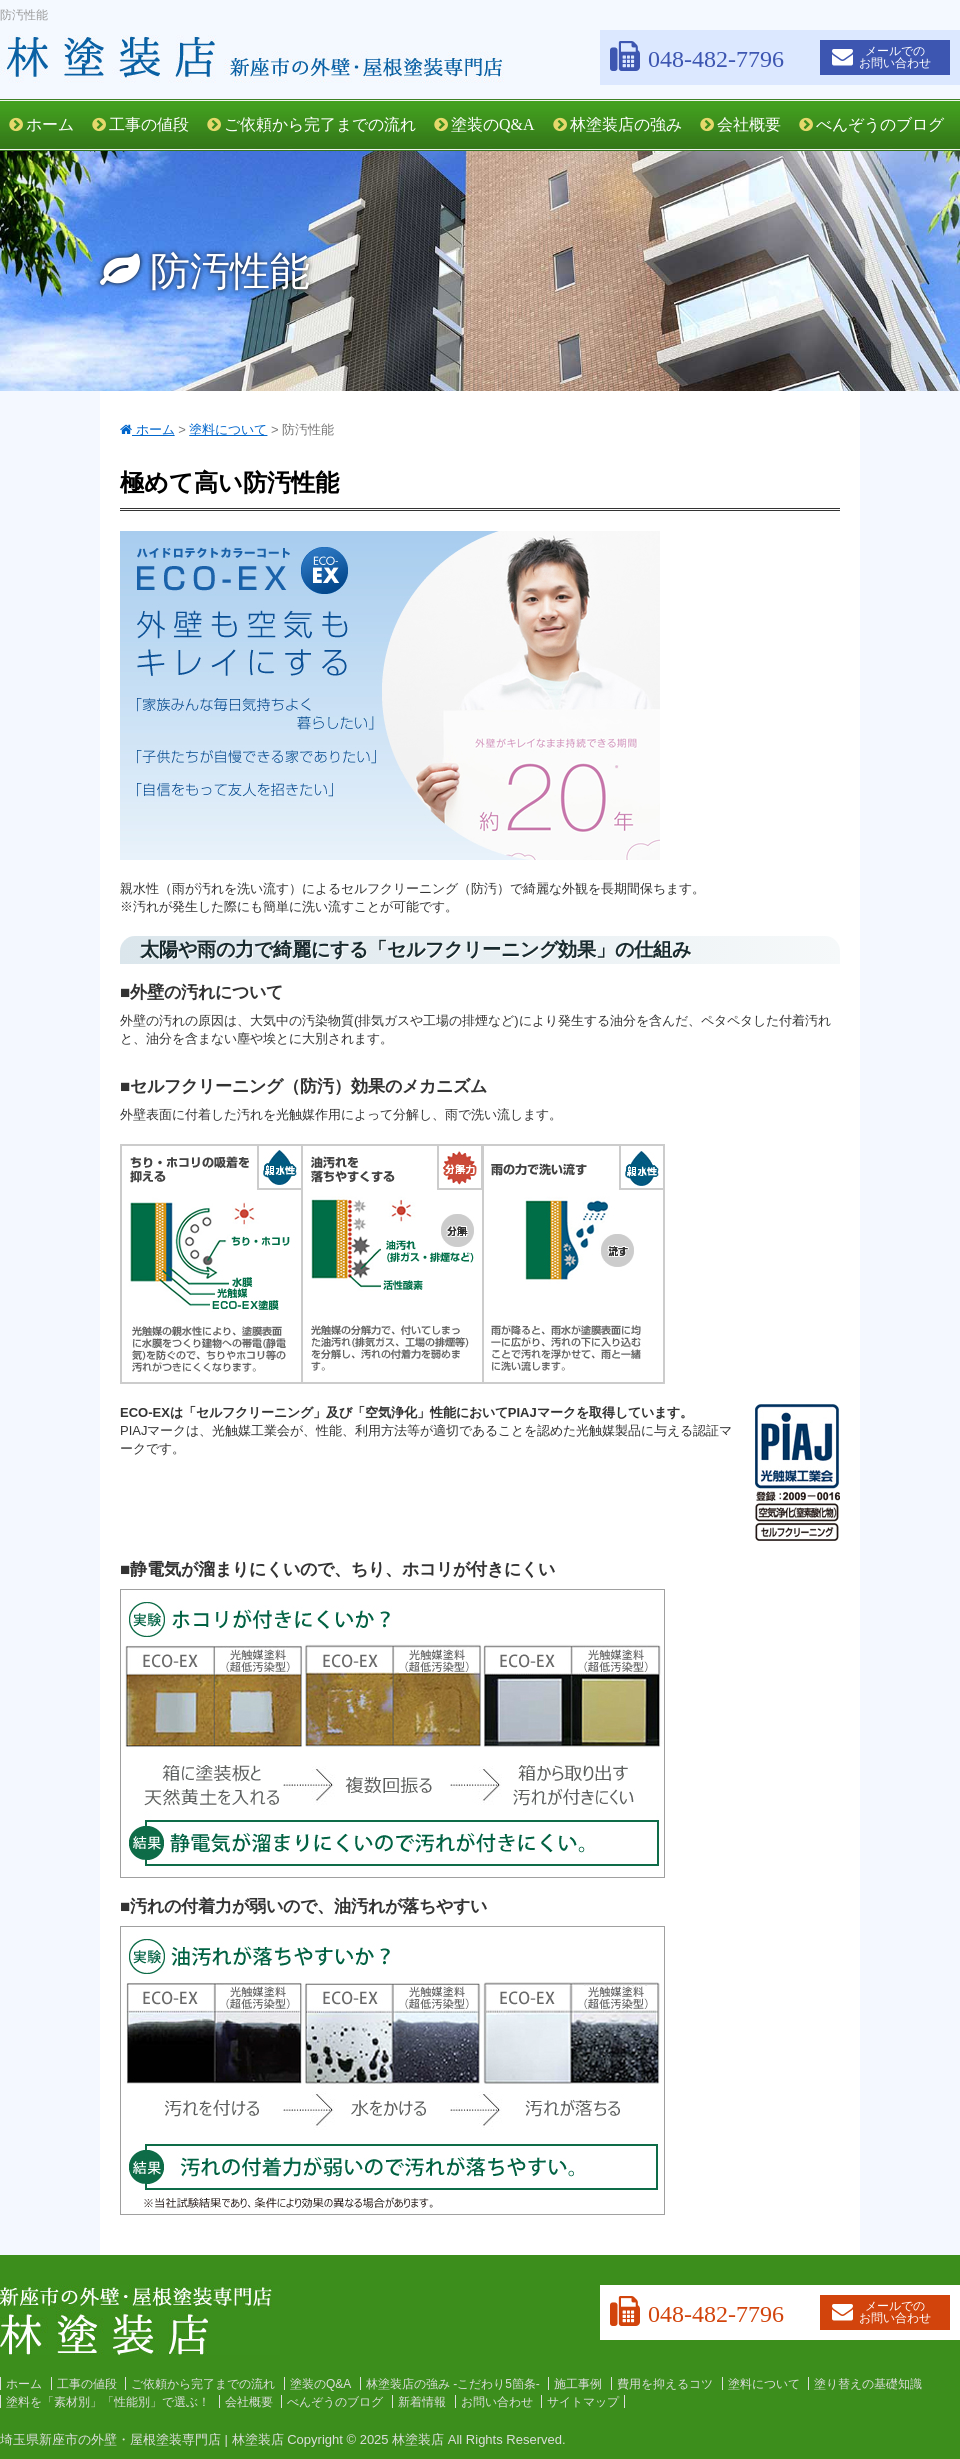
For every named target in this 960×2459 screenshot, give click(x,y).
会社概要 (740, 124)
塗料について (764, 2384)
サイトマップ (583, 2402)
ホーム (41, 124)
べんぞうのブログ (871, 124)
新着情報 (422, 2402)
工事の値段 (140, 124)
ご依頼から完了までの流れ (311, 124)
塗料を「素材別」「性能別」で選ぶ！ (108, 2402)
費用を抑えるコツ (665, 2384)
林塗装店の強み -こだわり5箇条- (453, 2384)
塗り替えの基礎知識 (868, 2384)
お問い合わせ (497, 2402)
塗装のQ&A (484, 124)
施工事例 (578, 2384)
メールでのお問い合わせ (881, 57)
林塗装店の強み (617, 124)
